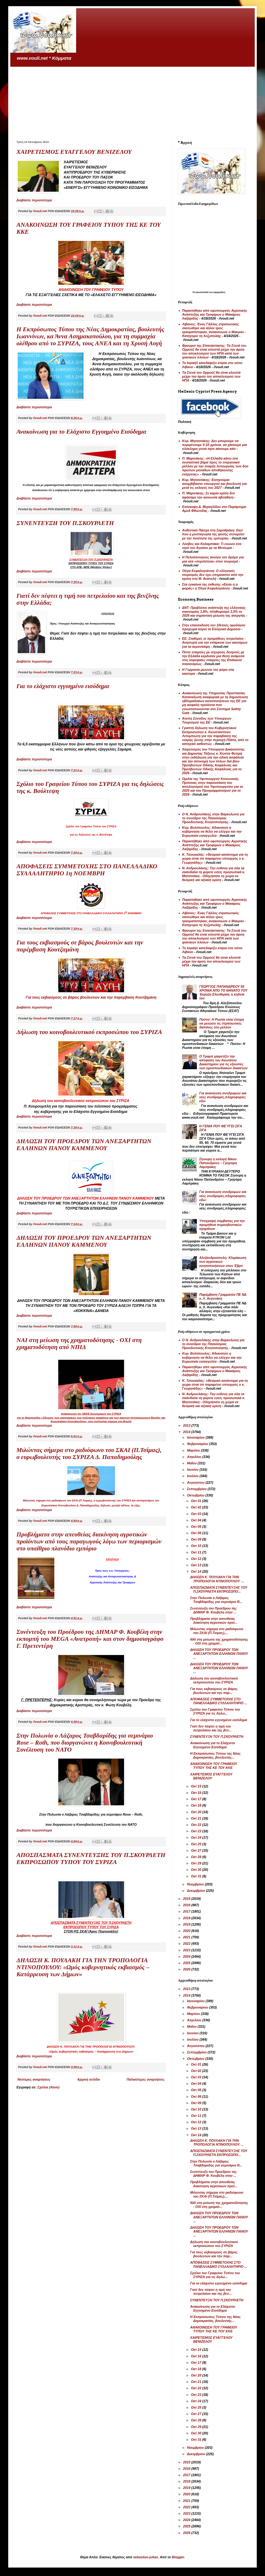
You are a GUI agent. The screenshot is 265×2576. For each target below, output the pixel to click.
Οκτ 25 (196, 1844)
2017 (187, 1911)
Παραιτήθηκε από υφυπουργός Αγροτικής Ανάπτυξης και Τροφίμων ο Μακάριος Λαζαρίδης (214, 314)
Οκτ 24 (196, 1837)
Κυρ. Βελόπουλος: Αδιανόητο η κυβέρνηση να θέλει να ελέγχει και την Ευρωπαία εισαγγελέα (212, 831)
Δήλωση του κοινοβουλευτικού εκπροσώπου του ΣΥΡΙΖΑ (89, 1031)
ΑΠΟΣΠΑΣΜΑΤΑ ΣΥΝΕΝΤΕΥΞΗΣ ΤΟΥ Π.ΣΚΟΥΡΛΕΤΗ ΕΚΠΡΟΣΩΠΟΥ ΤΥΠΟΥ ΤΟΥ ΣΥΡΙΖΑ (90, 1858)
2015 (187, 1898)
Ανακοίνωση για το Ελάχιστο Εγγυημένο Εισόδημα (81, 431)
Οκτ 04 (196, 1520)
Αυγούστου (196, 1482)
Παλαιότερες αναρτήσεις (146, 2079)
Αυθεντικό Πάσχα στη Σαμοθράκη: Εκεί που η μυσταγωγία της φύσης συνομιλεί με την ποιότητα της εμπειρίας (213, 534)
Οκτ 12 (196, 1559)
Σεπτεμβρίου (197, 1489)
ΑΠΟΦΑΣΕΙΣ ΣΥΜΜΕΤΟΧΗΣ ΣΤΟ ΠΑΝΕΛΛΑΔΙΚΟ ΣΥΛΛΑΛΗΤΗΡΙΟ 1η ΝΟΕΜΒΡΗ (86, 870)
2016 (187, 1905)
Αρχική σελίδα (88, 2079)
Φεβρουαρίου (198, 1444)
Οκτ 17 (196, 1799)
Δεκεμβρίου (196, 1890)
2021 (187, 1937)
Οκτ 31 (196, 1876)
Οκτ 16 (196, 1792)
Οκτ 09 (196, 1539)
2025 (187, 1963)
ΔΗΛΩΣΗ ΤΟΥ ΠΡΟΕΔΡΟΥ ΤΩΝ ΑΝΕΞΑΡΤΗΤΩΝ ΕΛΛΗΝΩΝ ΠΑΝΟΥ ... (219, 1653)
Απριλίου (194, 1457)
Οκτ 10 (196, 1546)
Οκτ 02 (196, 1507)
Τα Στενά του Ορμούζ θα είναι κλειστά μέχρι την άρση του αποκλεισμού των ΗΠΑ (211, 376)
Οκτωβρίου (196, 1495)
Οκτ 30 (196, 1869)
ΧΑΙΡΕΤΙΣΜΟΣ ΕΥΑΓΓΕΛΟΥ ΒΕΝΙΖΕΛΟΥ (74, 151)
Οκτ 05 (196, 1526)
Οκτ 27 (196, 1850)
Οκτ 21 (196, 1818)
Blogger (178, 2557)
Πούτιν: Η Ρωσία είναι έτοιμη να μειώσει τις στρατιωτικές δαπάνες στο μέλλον (221, 1023)
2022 (187, 1943)
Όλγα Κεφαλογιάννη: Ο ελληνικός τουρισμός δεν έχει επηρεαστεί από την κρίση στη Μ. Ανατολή (212, 574)
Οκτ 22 (196, 1825)
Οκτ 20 (196, 1812)
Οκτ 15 (196, 1786)
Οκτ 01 (196, 1501)
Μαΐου (192, 1463)
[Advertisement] (132, 97)
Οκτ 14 (196, 1571)
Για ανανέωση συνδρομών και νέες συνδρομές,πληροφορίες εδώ (222, 1097)
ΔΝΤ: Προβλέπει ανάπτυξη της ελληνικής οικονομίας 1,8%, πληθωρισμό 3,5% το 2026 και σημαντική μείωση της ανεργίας (214, 611)
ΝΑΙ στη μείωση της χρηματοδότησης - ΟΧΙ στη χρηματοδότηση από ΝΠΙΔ (79, 1343)
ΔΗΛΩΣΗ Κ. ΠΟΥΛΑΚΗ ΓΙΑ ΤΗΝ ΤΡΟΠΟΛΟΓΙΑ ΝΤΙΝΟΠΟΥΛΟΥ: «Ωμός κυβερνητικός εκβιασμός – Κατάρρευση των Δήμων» (82, 1967)
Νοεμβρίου (196, 1884)
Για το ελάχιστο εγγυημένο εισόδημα (62, 686)
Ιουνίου (193, 1469)
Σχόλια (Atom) (48, 2087)
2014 (187, 1432)
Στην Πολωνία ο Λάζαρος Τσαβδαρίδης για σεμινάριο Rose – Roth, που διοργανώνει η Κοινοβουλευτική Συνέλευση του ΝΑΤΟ (84, 1742)
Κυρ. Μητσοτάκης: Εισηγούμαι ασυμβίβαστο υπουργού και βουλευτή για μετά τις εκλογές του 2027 (214, 483)
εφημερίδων (219, 292)
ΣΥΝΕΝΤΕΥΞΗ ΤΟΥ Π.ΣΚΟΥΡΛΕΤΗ (65, 522)
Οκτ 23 (196, 1831)
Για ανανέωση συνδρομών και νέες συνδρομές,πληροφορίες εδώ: (222, 1195)
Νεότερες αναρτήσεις (33, 2079)
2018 (187, 1918)
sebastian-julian (145, 2557)
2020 (187, 1931)
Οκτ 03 (196, 1514)
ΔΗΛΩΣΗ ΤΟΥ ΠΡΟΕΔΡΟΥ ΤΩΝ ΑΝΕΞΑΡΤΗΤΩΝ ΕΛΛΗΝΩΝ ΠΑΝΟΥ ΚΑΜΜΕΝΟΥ (83, 1144)
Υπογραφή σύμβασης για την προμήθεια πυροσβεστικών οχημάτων (222, 1224)
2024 (187, 1956)
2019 (187, 1924)
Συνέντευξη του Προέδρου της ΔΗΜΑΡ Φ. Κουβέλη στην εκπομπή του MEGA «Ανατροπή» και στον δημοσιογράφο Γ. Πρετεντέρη (90, 1638)
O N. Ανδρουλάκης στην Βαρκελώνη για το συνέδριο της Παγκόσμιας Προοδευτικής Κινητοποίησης (213, 818)
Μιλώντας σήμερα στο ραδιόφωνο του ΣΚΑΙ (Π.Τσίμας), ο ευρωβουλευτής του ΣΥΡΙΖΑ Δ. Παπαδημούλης (89, 1453)
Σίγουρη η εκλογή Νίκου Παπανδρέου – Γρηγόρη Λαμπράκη (218, 1163)
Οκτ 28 (196, 1857)
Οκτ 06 (196, 1533)
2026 (187, 1969)
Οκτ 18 (196, 1805)
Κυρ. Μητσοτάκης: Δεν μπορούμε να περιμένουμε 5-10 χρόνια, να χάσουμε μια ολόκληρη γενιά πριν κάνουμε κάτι (214, 445)
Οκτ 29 (196, 1863)
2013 (187, 1425)
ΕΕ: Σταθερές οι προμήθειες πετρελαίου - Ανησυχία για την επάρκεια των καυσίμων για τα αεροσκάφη (215, 642)
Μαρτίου (194, 1450)
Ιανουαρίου (196, 1437)
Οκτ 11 (196, 1552)
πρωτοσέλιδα (202, 292)
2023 (187, 1950)
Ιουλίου (193, 1476)
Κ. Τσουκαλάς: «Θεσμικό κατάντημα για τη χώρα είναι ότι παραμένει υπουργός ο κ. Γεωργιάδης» (215, 858)
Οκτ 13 (196, 1565)
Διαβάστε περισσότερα (34, 200)
